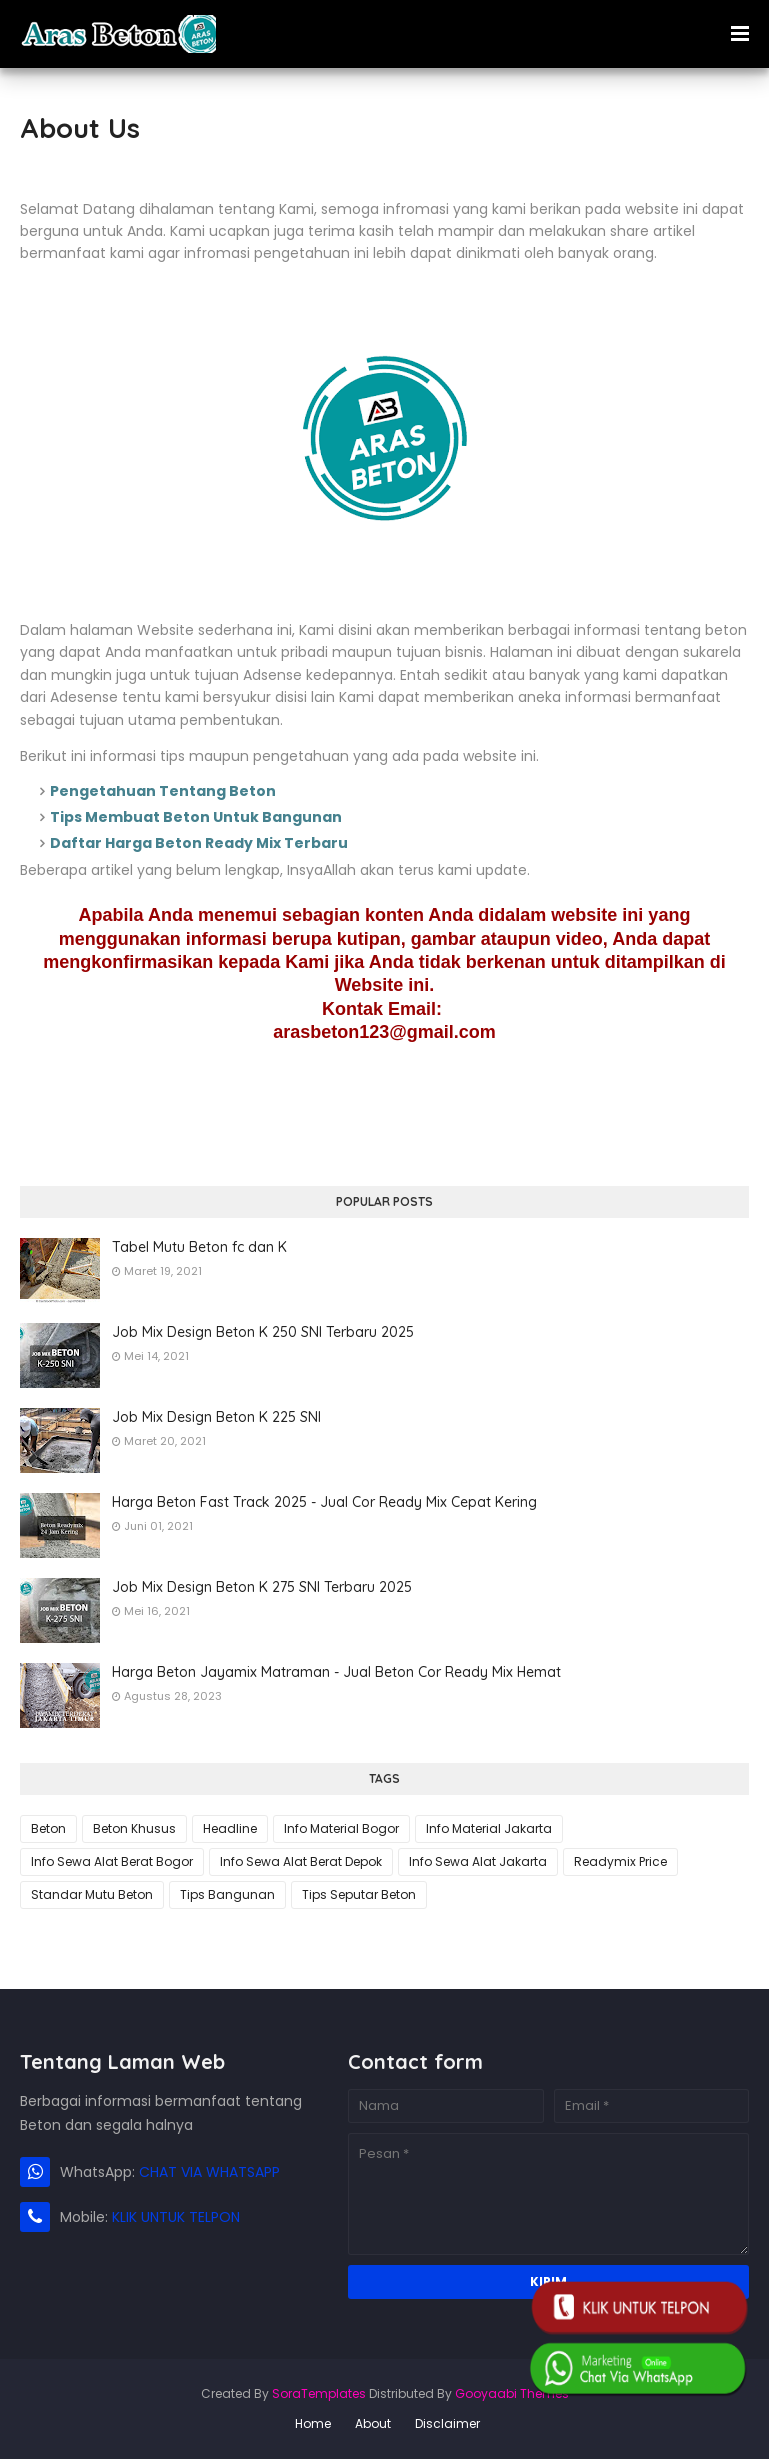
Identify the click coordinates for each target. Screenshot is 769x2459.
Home (313, 2423)
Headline (230, 1828)
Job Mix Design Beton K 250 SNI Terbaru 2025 (263, 1332)
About (373, 2423)
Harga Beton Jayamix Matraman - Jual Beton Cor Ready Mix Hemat (336, 1672)
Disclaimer (447, 2423)
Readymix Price (620, 1861)
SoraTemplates (319, 2393)
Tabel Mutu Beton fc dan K (199, 1247)
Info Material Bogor (341, 1828)
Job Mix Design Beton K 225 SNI (216, 1417)
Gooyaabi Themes (512, 2393)
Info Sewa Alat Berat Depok (301, 1861)
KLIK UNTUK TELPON (176, 2217)
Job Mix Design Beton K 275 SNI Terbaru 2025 (262, 1587)
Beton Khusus (134, 1828)
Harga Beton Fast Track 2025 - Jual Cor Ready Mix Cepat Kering (324, 1502)
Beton (48, 1828)
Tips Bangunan (227, 1894)
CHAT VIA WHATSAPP (209, 2172)
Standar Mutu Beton (92, 1894)
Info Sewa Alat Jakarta (478, 1861)
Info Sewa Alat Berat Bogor (112, 1861)
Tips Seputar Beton (359, 1894)
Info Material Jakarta (489, 1828)
